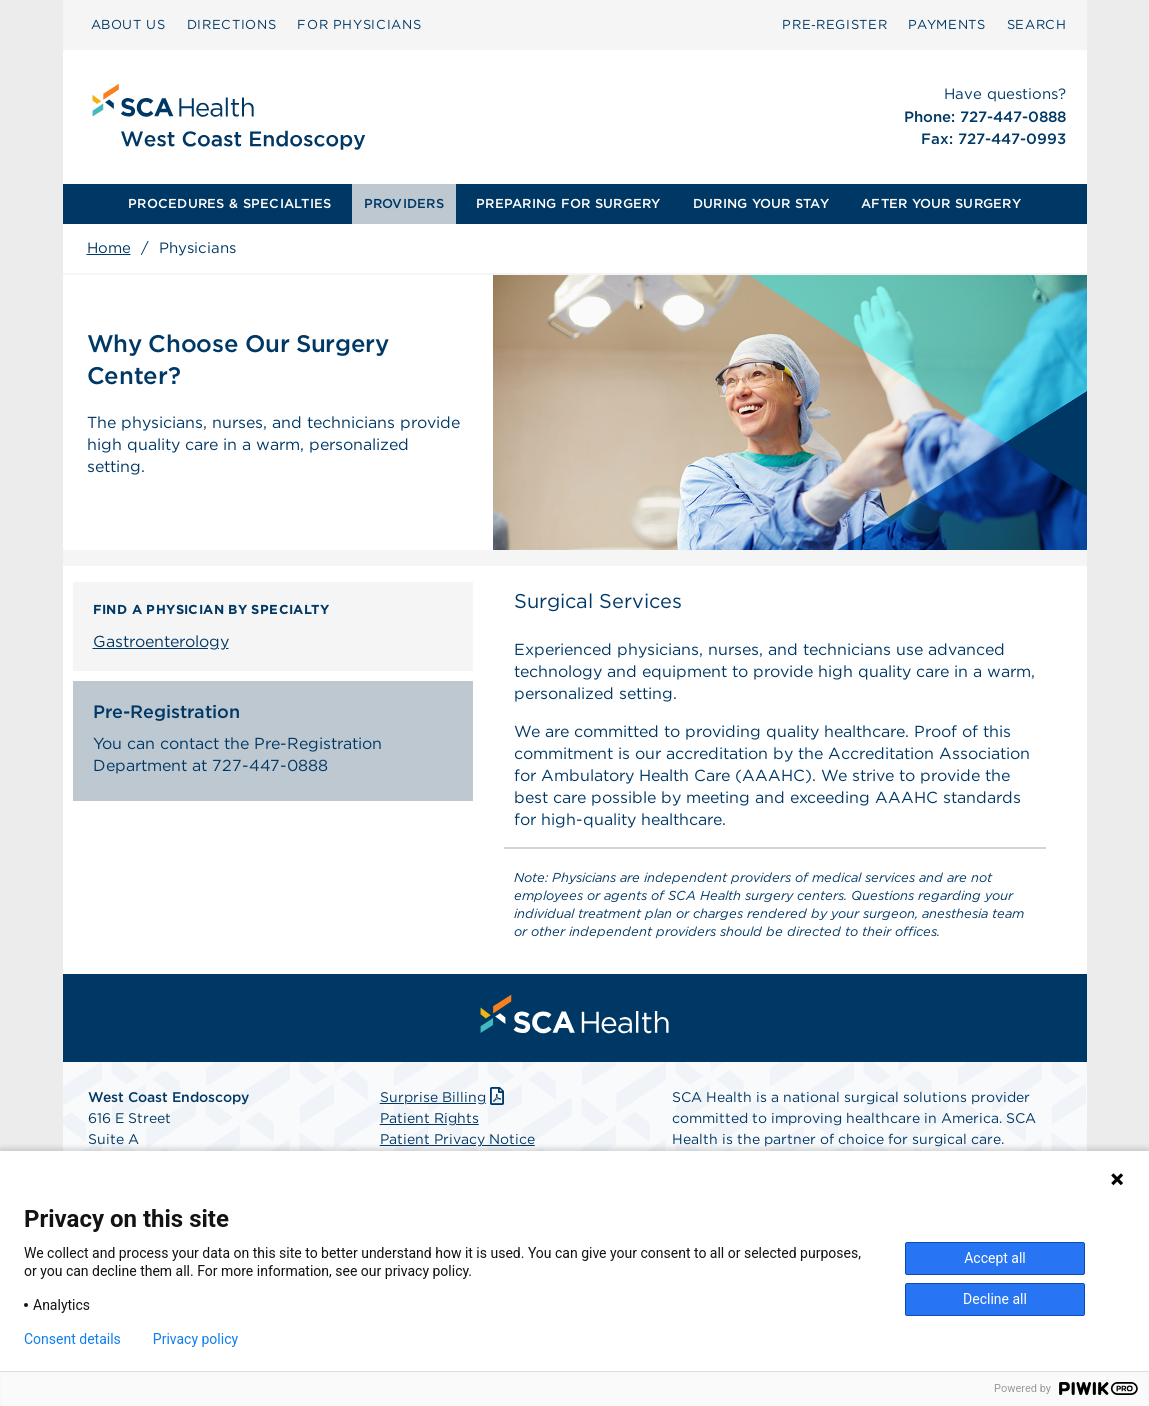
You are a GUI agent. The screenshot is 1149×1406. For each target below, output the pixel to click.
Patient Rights (429, 1118)
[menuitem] (128, 25)
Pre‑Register (834, 24)
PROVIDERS (404, 203)
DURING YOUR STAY (761, 203)
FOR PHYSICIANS (359, 24)
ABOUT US (128, 24)
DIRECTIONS (232, 24)
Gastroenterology (161, 641)
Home (109, 248)
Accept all (995, 1258)
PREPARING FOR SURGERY (568, 203)
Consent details (72, 1339)
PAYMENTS (946, 24)
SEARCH (1037, 24)
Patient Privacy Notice (457, 1139)
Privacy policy (195, 1339)
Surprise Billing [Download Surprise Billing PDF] (444, 1097)
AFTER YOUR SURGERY (941, 203)
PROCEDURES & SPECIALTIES (229, 203)
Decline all (995, 1299)
